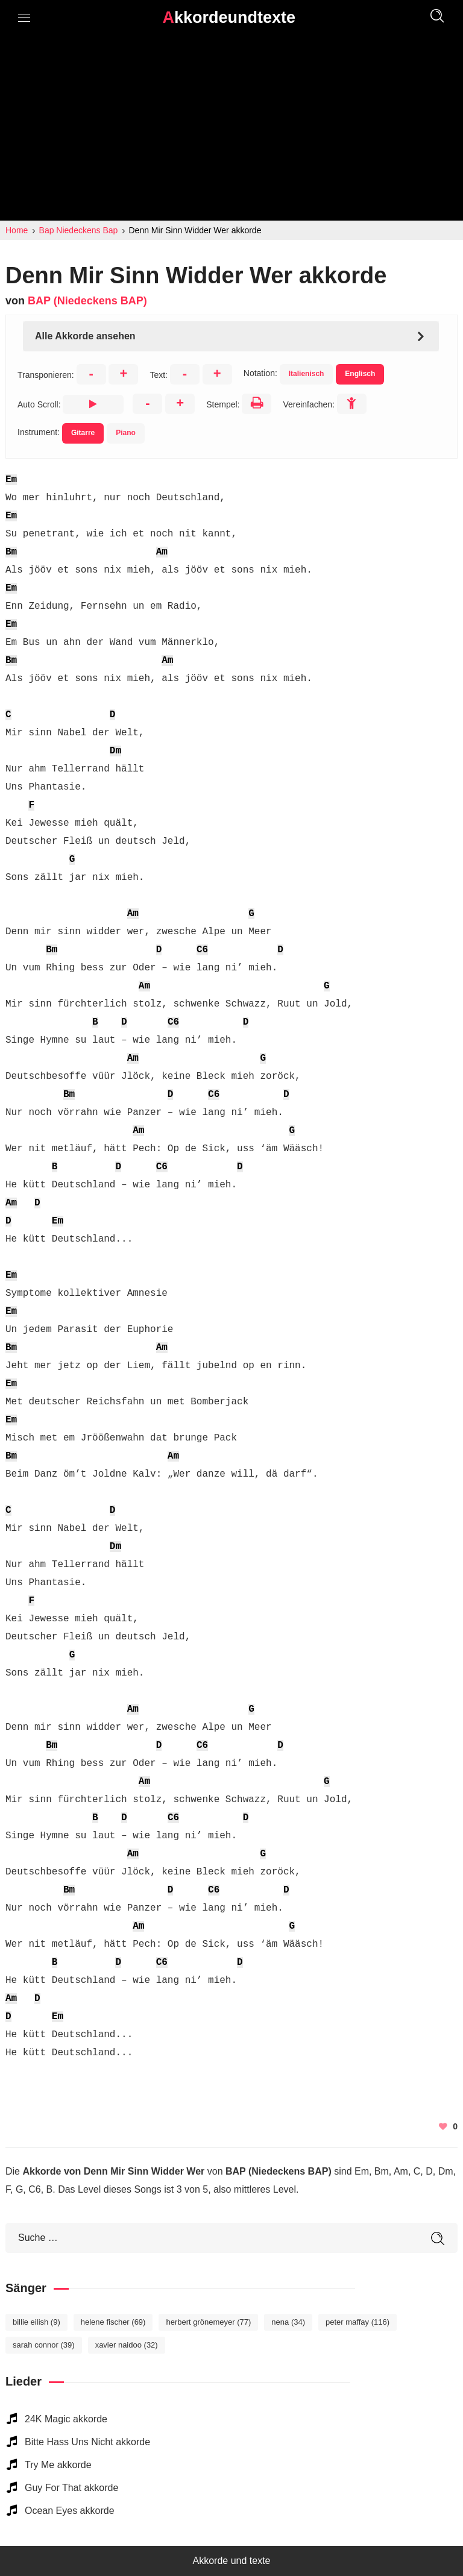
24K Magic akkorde (66, 2419)
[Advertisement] (231, 130)
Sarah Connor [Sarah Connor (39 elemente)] (44, 2344)
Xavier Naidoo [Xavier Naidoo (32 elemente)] (126, 2344)
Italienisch (306, 373)
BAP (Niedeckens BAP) (87, 301)
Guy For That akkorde (71, 2488)
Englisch (360, 373)
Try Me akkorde (58, 2465)
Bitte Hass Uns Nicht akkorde (87, 2442)
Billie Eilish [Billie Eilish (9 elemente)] (36, 2321)
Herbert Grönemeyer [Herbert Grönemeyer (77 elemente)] (208, 2321)
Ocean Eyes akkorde (70, 2510)
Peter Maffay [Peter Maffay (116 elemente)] (357, 2321)
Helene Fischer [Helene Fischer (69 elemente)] (113, 2321)
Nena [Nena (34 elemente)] (288, 2321)
